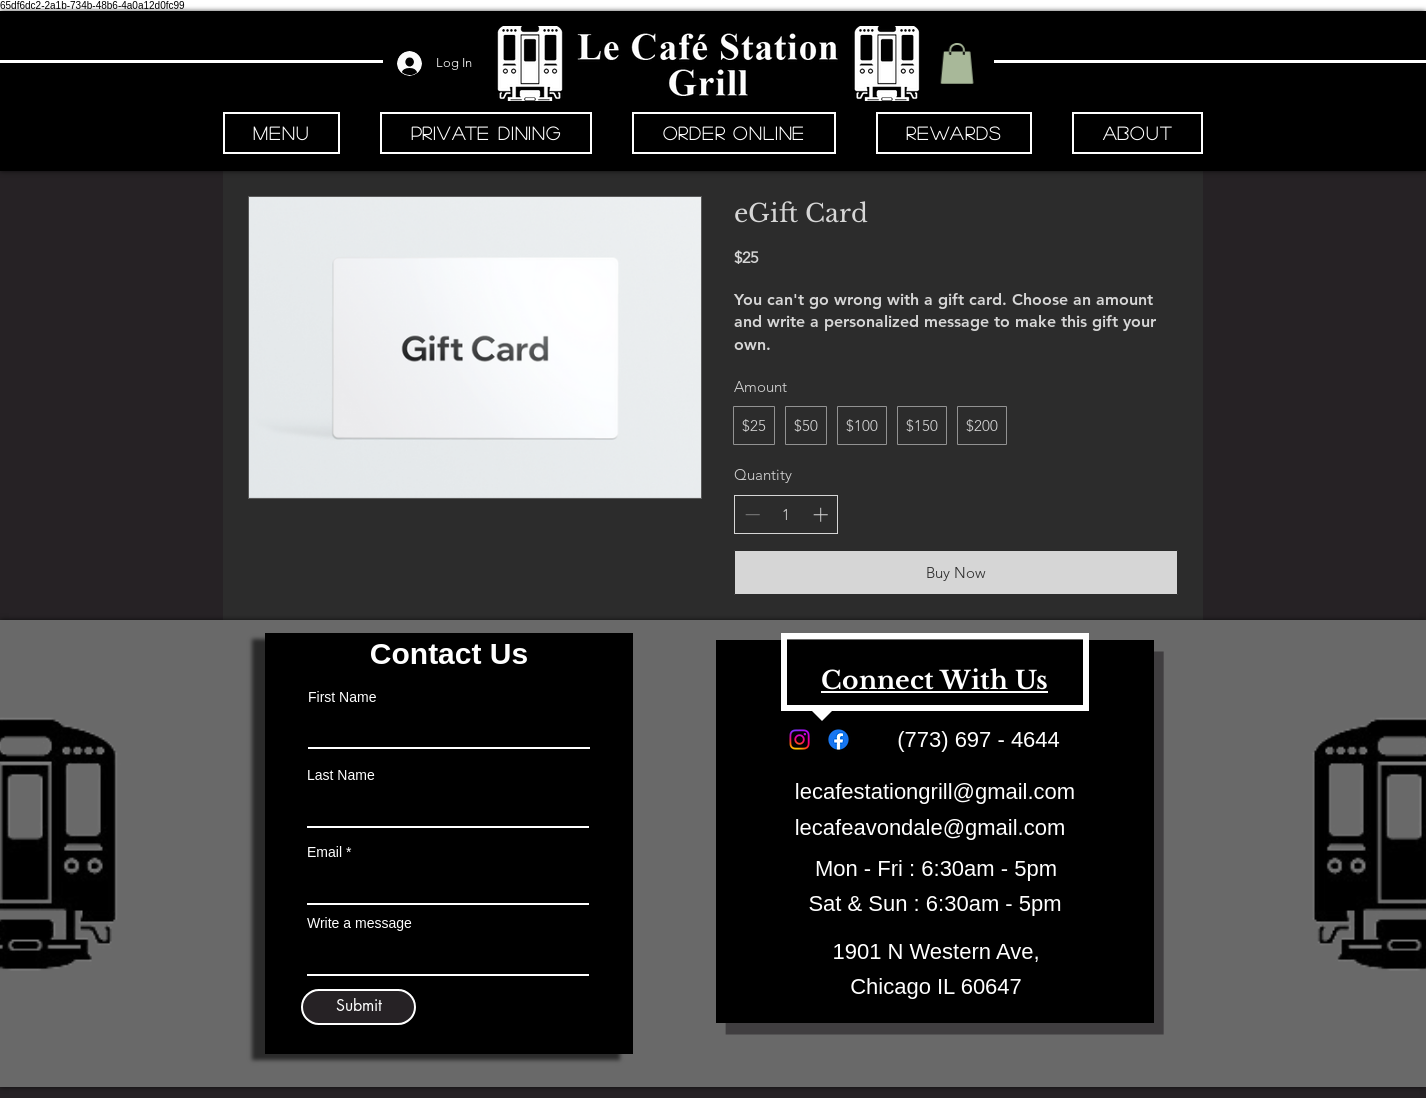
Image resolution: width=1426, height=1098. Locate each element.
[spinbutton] (786, 514)
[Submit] (358, 1007)
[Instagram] (799, 739)
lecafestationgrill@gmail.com (935, 791)
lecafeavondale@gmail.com (930, 827)
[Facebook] (838, 739)
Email (324, 852)
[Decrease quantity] (752, 514)
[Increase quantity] (820, 514)
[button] (957, 63)
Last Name (341, 775)
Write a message (359, 923)
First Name (342, 697)
